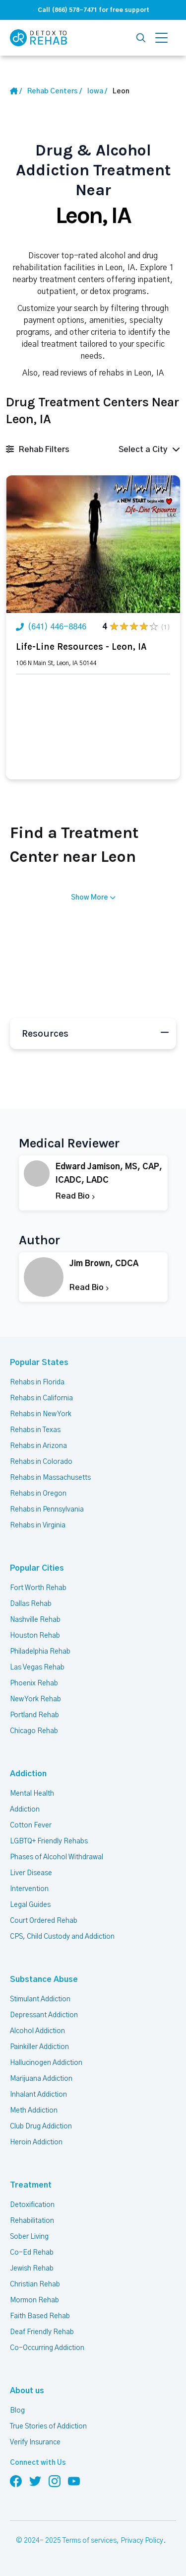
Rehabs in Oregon (38, 1493)
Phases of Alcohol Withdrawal (56, 1857)
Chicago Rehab (34, 1731)
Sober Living (29, 2236)
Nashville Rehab (35, 1619)
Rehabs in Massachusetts (50, 1477)
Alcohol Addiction (37, 2031)
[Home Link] (16, 91)
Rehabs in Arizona (38, 1445)
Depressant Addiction (44, 2015)
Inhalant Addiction (38, 2094)
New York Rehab (35, 1699)
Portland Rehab (34, 1715)
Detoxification (32, 2204)
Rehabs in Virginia (37, 1525)
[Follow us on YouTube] (74, 2480)
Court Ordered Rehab (43, 1920)
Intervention (29, 1889)
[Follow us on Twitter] (35, 2480)
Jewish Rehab (32, 2268)
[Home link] (54, 91)
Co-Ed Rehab (32, 2252)
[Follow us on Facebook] (16, 2480)
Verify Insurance (35, 2442)
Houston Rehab (35, 1635)
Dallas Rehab (31, 1603)
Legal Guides (30, 1904)
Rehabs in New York (40, 1414)
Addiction (28, 1774)
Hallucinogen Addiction (46, 2062)
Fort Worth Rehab (38, 1588)
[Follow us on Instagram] (55, 2480)
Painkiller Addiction (39, 2047)
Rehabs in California (41, 1398)
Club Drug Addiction (41, 2126)
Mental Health (32, 1793)
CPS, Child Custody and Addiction (62, 1936)
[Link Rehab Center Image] (93, 544)
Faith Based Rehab (40, 2316)
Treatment (31, 2185)
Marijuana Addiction (41, 2078)
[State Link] (97, 91)
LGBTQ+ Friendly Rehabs (49, 1841)
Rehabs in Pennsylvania (47, 1509)
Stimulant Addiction (40, 1999)
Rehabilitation (32, 2220)
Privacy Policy (142, 2540)
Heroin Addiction (36, 2142)
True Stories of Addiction (48, 2426)
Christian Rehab (35, 2284)
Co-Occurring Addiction (47, 2348)
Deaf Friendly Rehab (42, 2332)
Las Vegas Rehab (37, 1667)
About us (27, 2391)
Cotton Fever (31, 1825)
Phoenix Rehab (34, 1683)
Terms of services (89, 2540)
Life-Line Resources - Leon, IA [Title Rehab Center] (81, 646)
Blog (17, 2410)
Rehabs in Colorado (41, 1461)
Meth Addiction (34, 2110)
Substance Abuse (44, 1979)
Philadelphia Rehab (40, 1651)
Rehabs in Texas (35, 1430)
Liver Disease (31, 1873)
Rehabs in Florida (37, 1382)
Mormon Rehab (34, 2300)
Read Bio (75, 1196)
